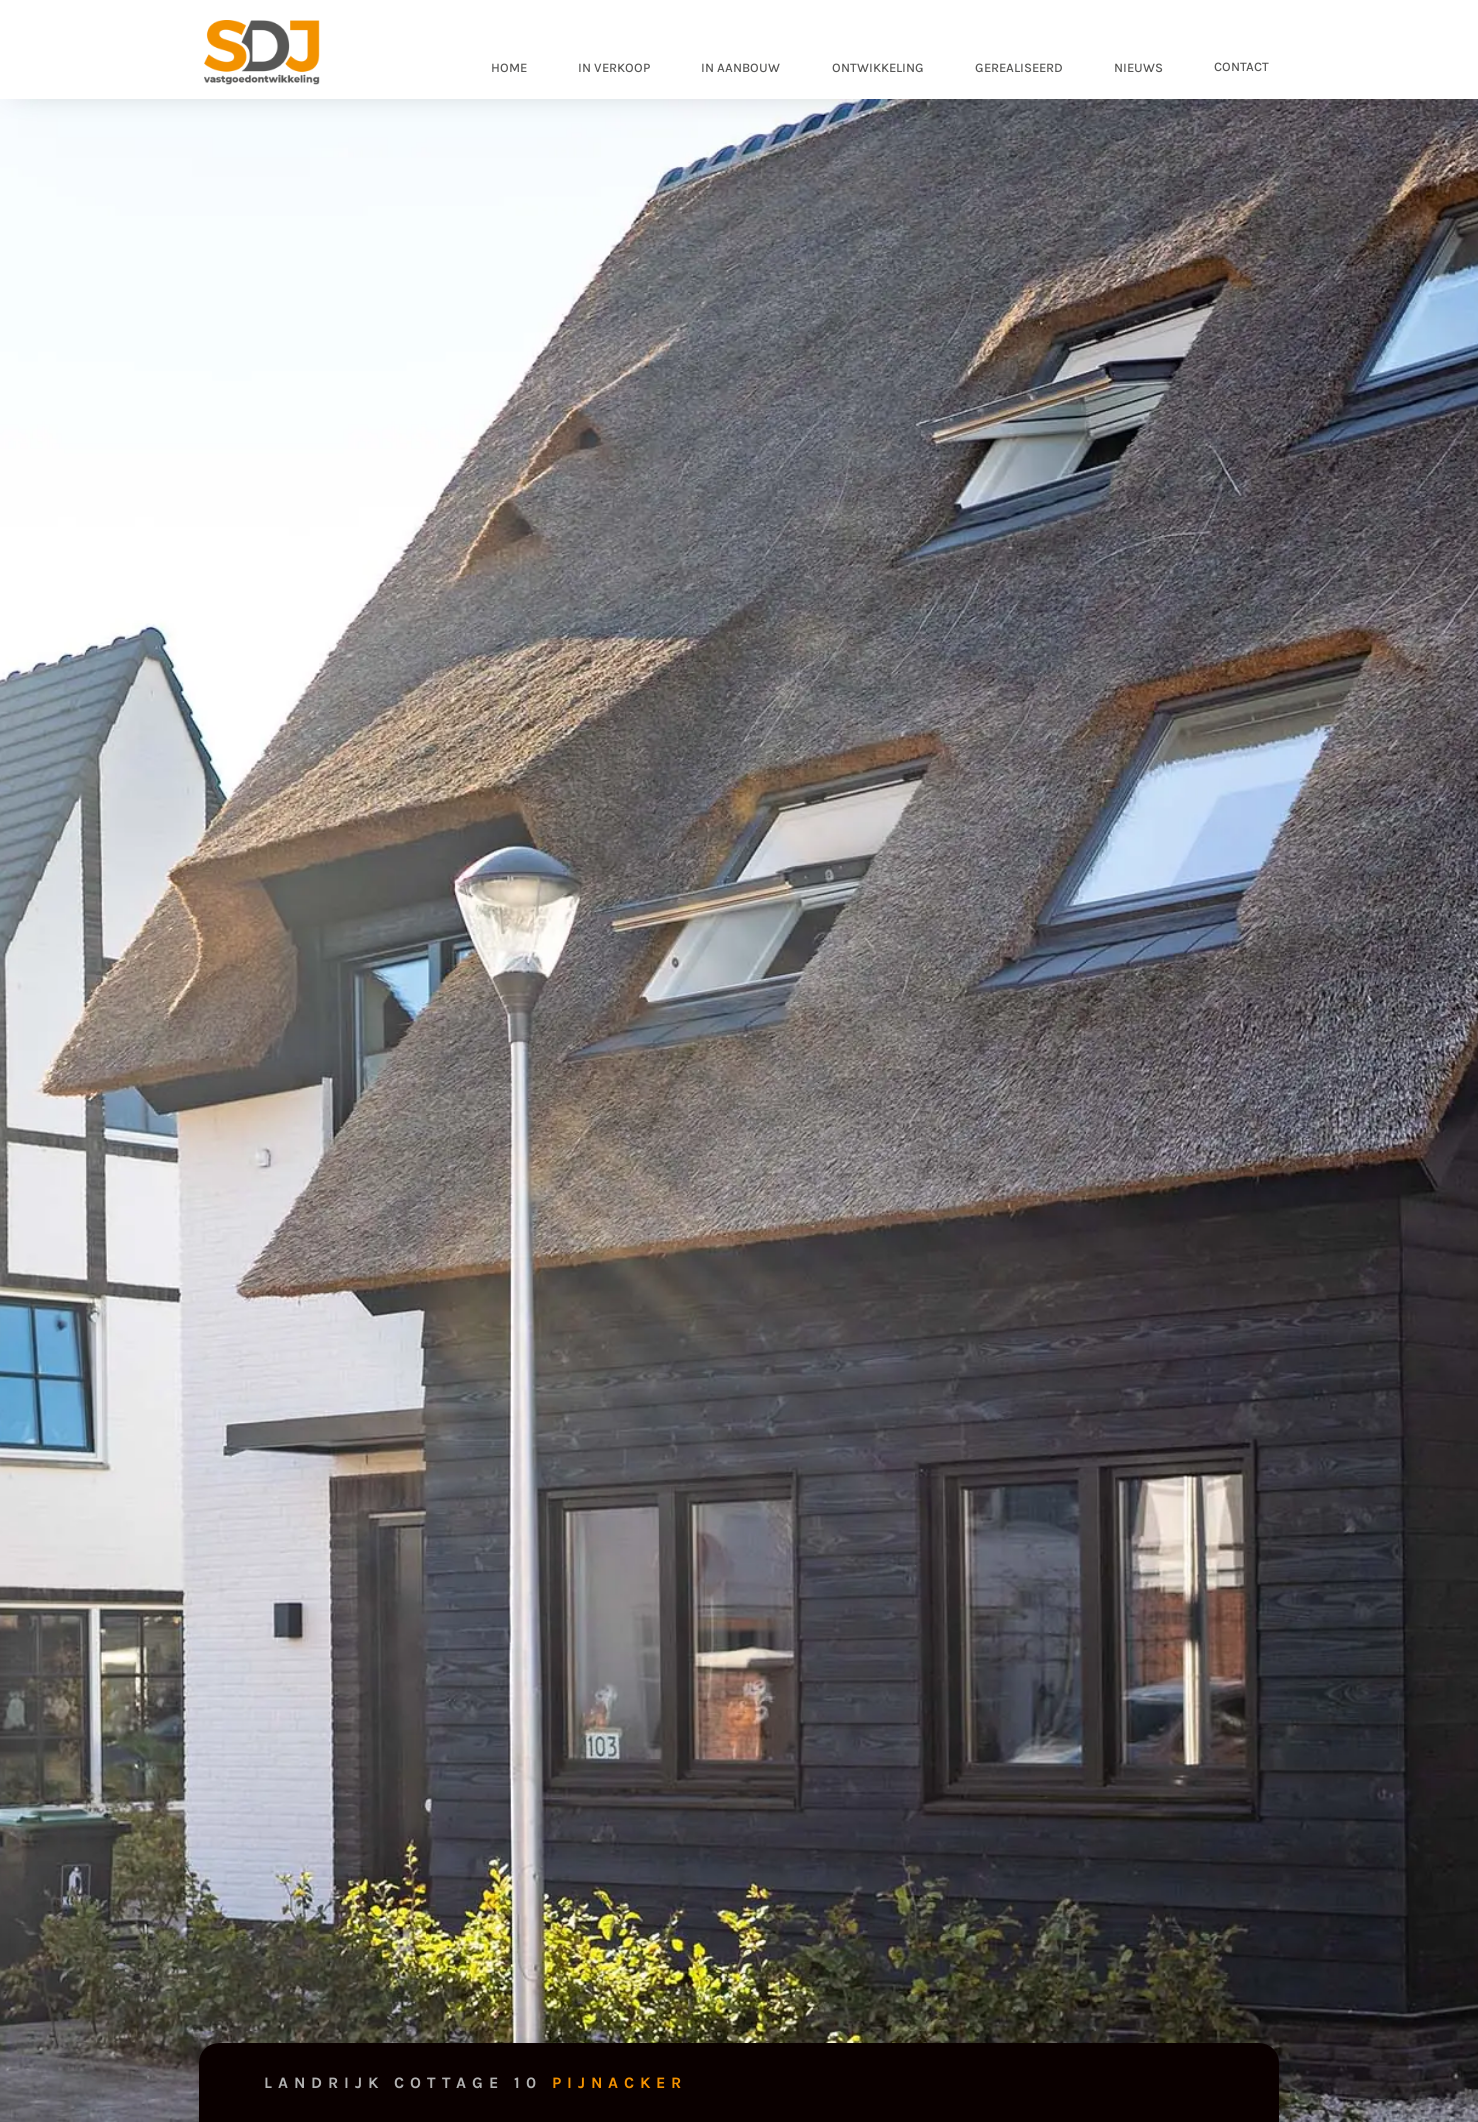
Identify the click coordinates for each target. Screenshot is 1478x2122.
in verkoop (614, 67)
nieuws (1138, 67)
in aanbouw (740, 67)
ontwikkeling (878, 67)
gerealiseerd (1019, 67)
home (509, 67)
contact (1241, 66)
